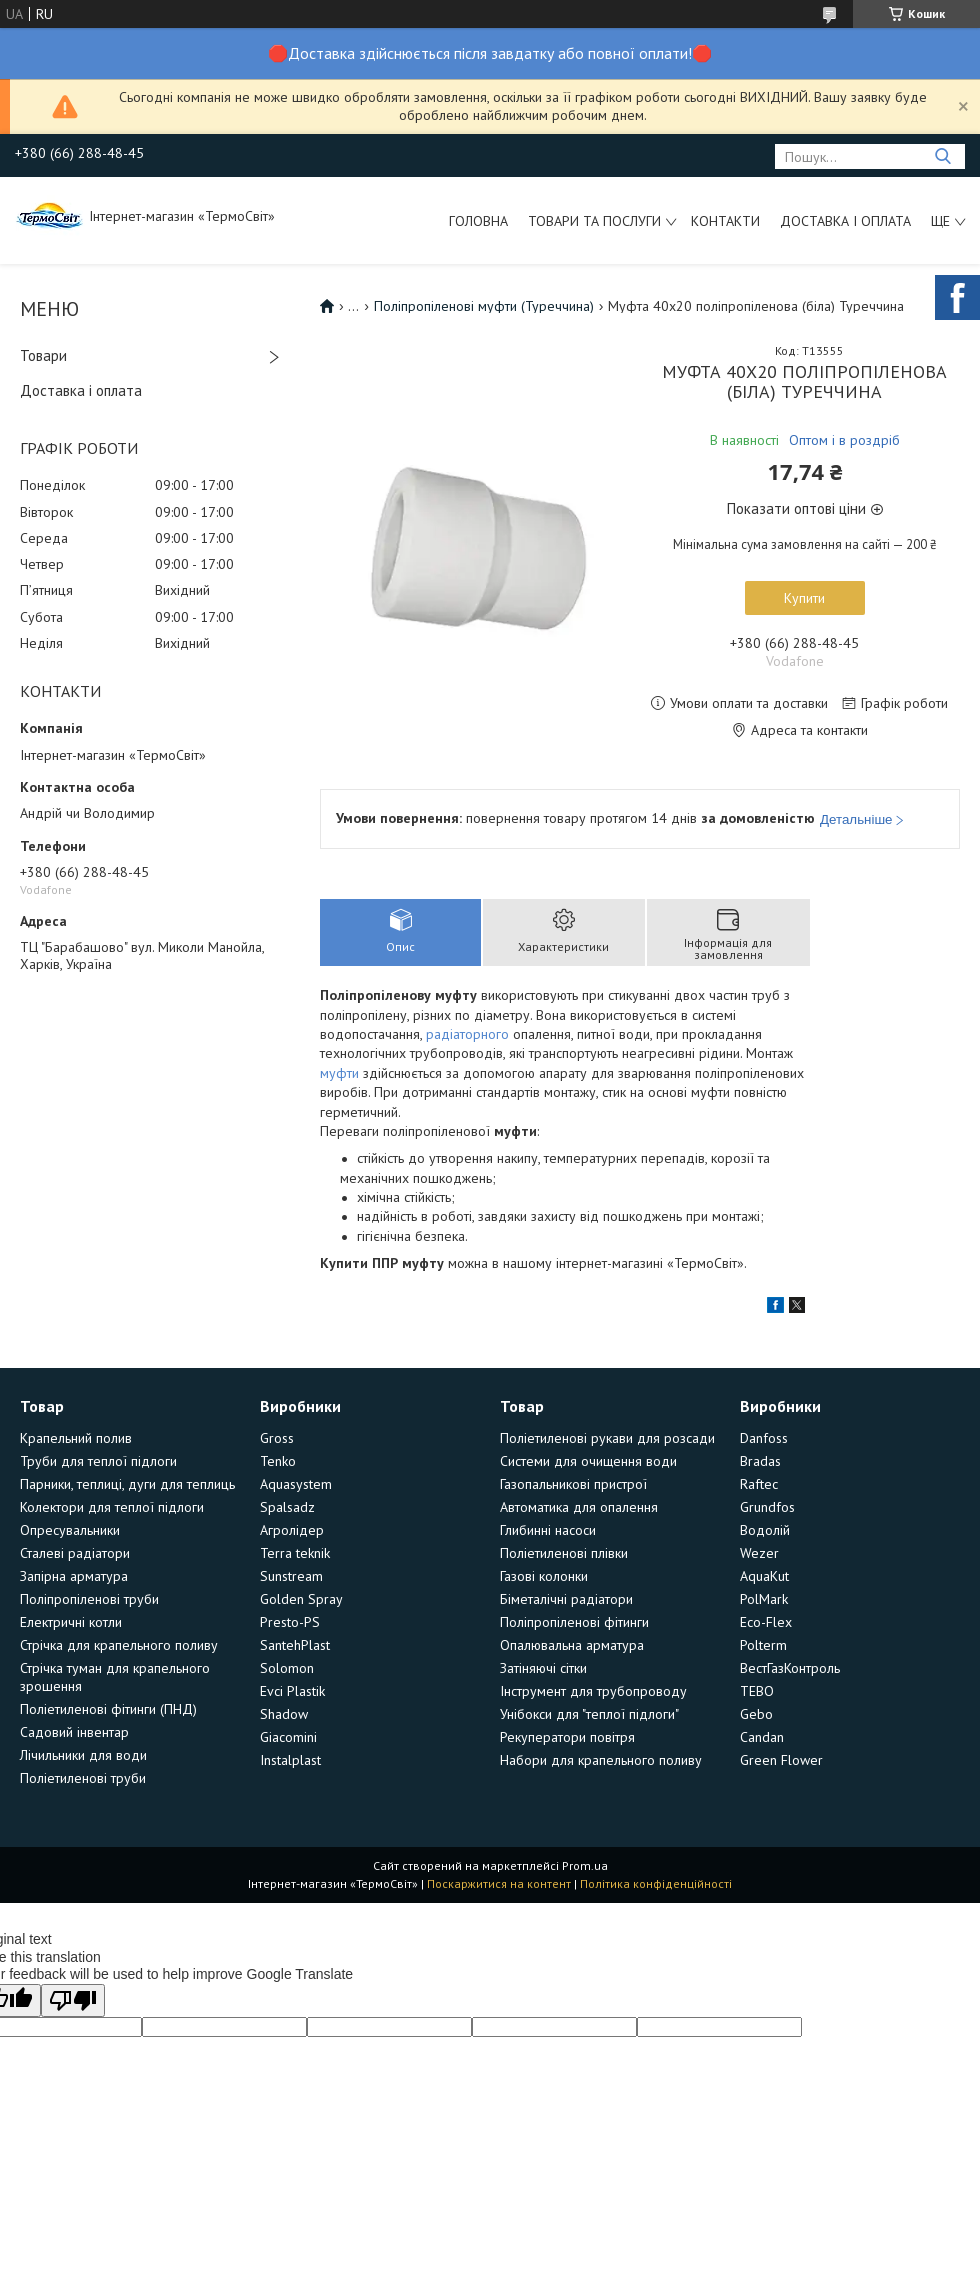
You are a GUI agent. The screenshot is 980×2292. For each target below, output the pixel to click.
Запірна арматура (74, 1576)
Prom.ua (585, 1865)
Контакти (725, 221)
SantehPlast (295, 1645)
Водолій (765, 1530)
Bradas (760, 1461)
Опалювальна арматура (572, 1645)
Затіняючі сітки (543, 1668)
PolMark (764, 1599)
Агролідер (292, 1530)
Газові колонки (544, 1576)
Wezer (759, 1553)
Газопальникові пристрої (573, 1484)
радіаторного (467, 1034)
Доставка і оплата (845, 221)
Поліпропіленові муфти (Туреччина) (484, 306)
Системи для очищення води (588, 1461)
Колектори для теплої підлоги (112, 1507)
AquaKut (764, 1576)
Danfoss (764, 1438)
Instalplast (290, 1760)
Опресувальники (70, 1530)
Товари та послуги (594, 221)
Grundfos (767, 1507)
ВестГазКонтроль (790, 1668)
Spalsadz (287, 1507)
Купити (804, 598)
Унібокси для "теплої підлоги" (589, 1714)
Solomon (287, 1668)
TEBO (757, 1691)
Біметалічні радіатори (566, 1599)
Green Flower (781, 1760)
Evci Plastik (292, 1691)
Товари (43, 355)
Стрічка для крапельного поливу (119, 1645)
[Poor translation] (73, 2000)
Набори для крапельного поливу (601, 1760)
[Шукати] (942, 156)
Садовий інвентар (74, 1732)
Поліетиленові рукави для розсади (607, 1438)
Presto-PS (290, 1622)
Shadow (284, 1714)
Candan (762, 1737)
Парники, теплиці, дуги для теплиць (127, 1484)
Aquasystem (296, 1484)
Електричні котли (71, 1622)
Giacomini (288, 1737)
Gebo (756, 1714)
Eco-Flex (766, 1622)
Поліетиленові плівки (564, 1553)
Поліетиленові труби (83, 1778)
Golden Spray (301, 1599)
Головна (478, 221)
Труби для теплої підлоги (98, 1461)
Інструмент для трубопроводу (593, 1691)
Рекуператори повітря (567, 1737)
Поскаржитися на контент (499, 1883)
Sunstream (291, 1576)
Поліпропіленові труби (89, 1599)
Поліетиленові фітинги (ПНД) (108, 1709)
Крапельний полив (76, 1438)
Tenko (278, 1461)
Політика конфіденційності (656, 1883)
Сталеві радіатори (75, 1553)
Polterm (763, 1645)
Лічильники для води (83, 1755)
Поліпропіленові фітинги (574, 1622)
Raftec (759, 1484)
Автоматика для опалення (579, 1507)
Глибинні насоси (548, 1530)
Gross (277, 1438)
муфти (339, 1073)
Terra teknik (295, 1553)
